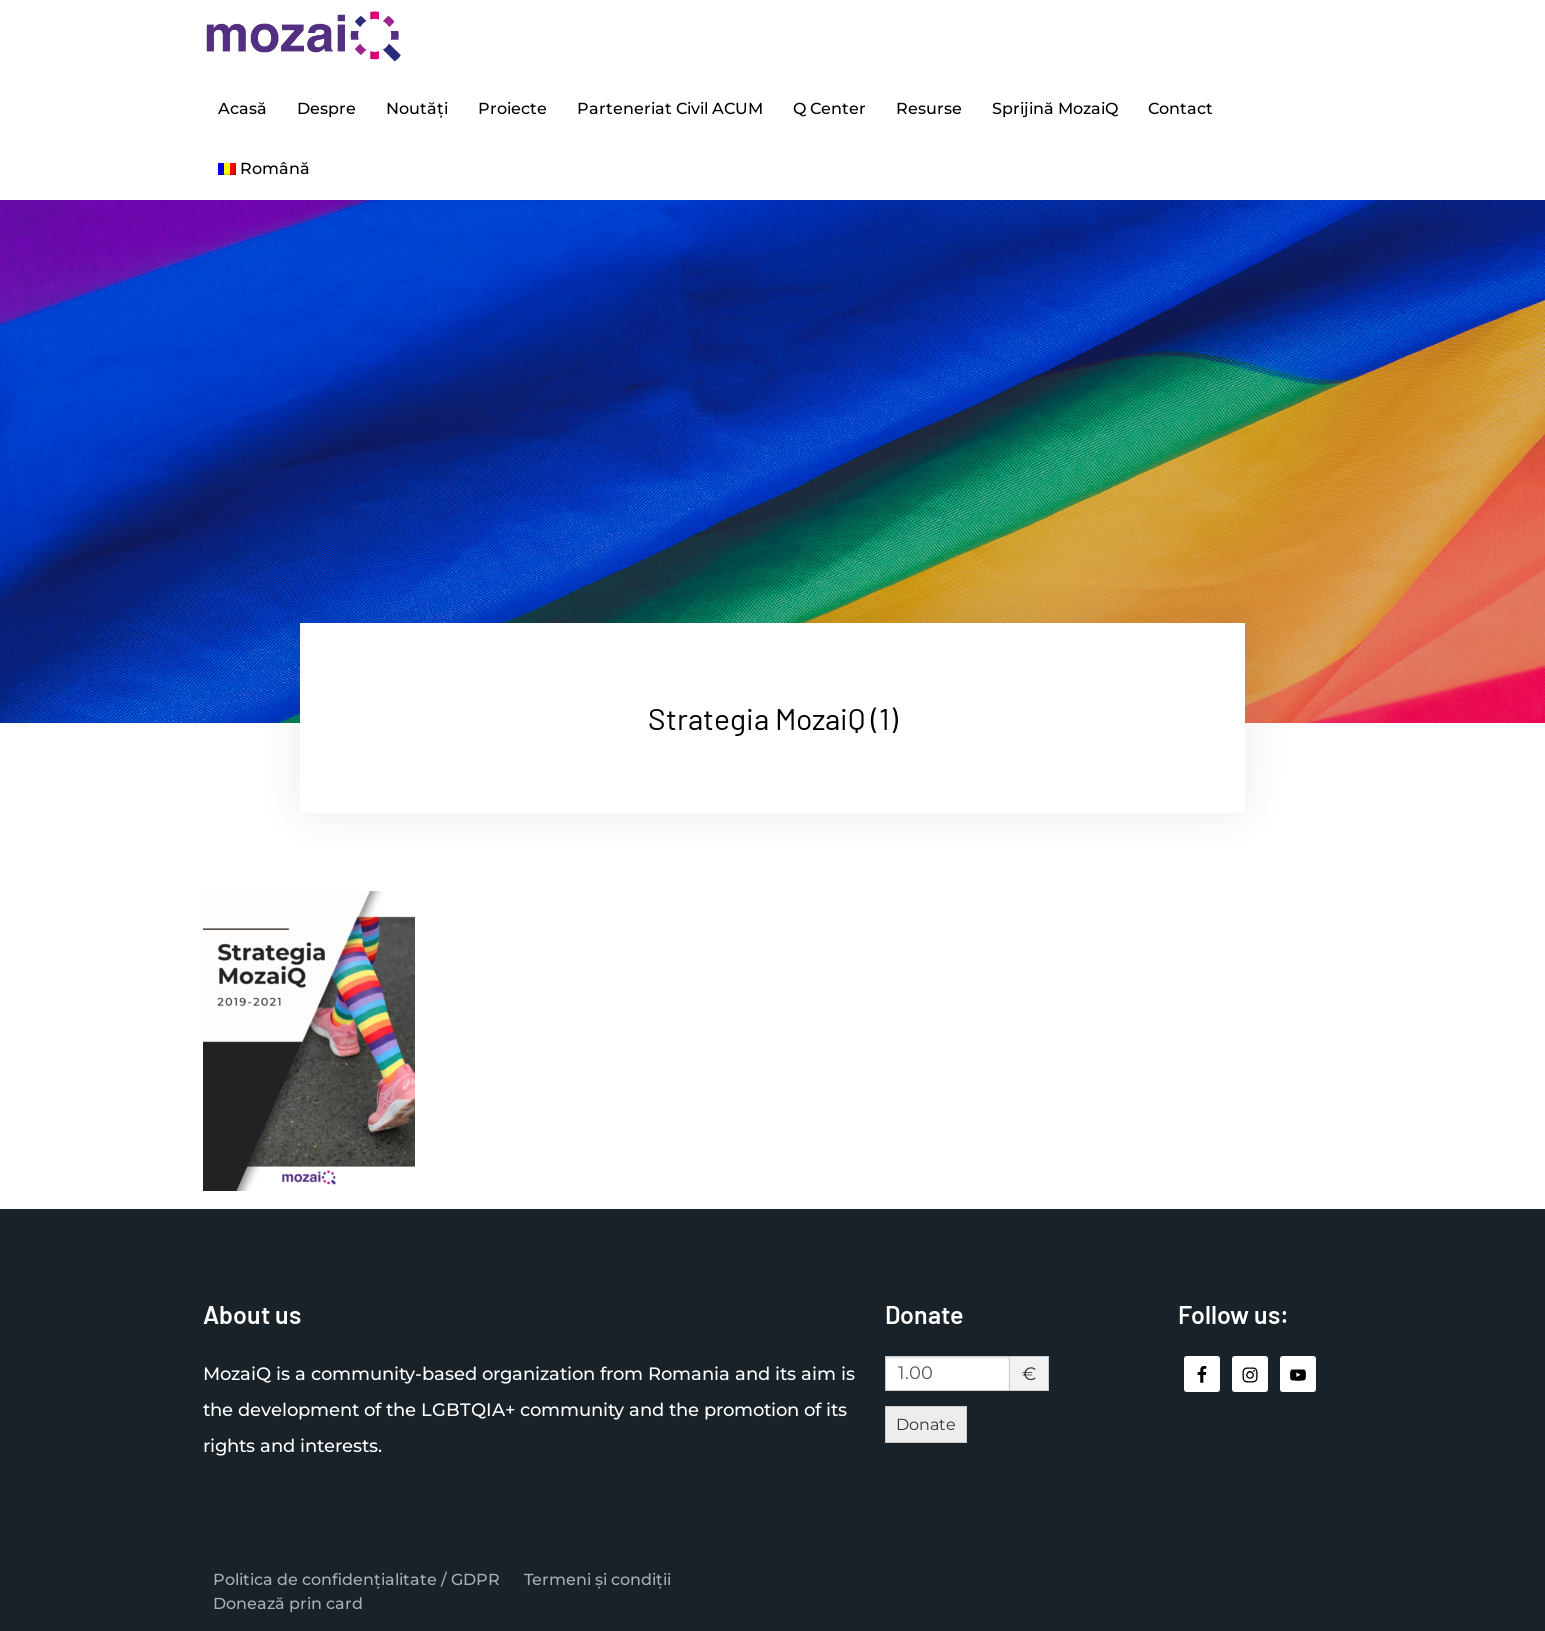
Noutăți (417, 108)
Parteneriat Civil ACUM (670, 108)
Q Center (829, 108)
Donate (926, 1424)
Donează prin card (288, 1603)
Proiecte (512, 108)
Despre (326, 108)
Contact (1180, 108)
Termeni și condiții (597, 1579)
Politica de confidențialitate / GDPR (356, 1579)
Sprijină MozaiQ (1055, 108)
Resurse (929, 108)
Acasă (242, 108)
